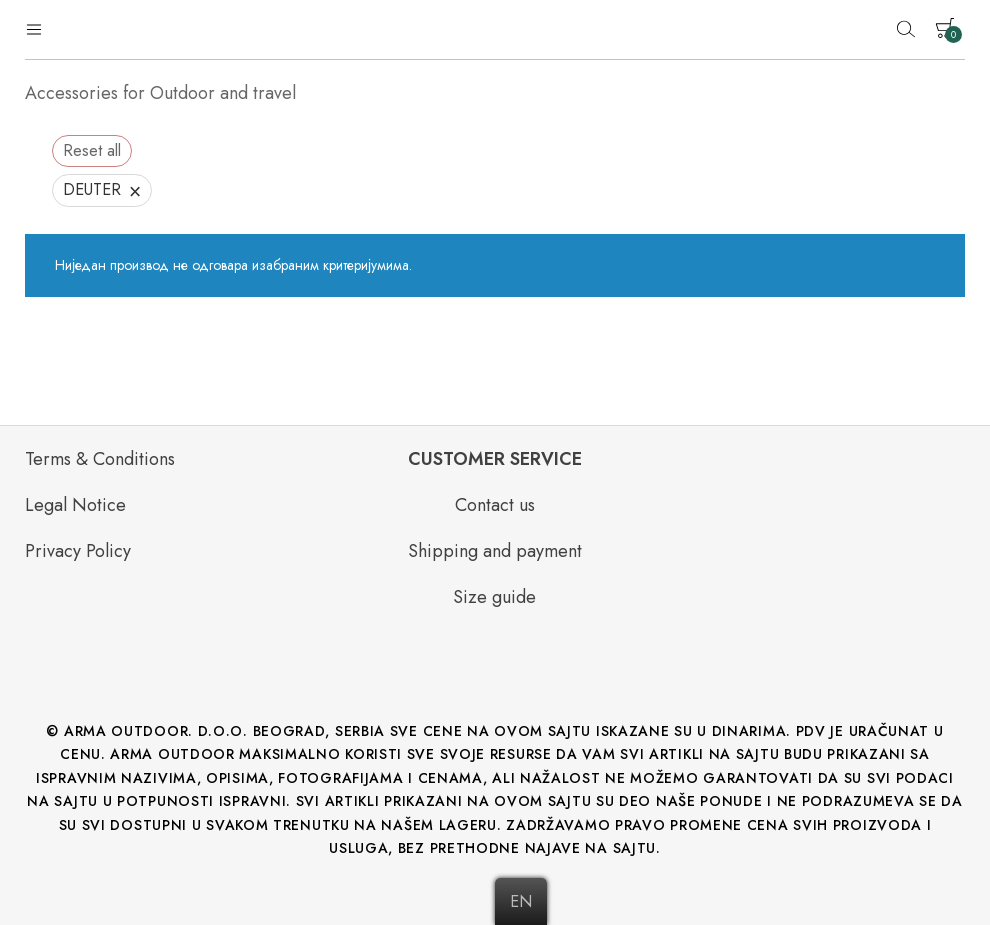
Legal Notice (75, 505)
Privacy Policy (78, 551)
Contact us (495, 505)
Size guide (494, 597)
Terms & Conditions (100, 459)
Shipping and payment (495, 551)
